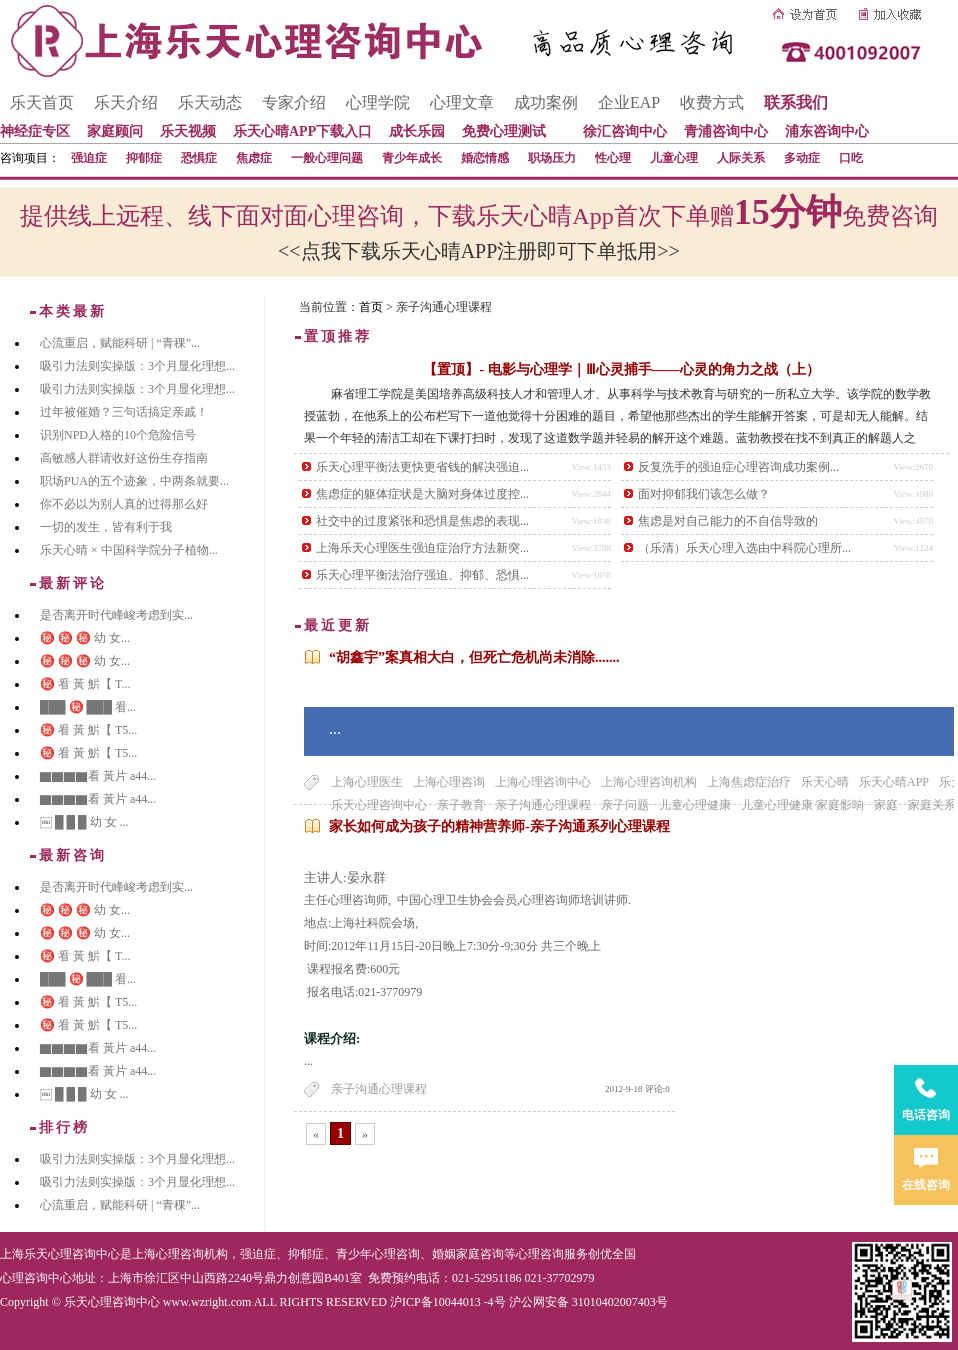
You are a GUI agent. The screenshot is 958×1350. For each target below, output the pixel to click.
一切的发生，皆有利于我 (106, 527)
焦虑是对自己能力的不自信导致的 (728, 521)
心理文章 (462, 102)
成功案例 (546, 102)
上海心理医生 (367, 782)
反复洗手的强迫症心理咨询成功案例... (738, 467)
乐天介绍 (126, 102)
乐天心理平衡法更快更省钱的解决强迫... (422, 467)
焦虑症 (254, 158)
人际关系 (741, 158)
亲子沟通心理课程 (379, 1089)
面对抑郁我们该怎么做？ (704, 494)
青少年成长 (412, 158)
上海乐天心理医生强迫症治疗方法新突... (422, 548)
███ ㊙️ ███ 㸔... (88, 707)
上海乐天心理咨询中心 (60, 1254)
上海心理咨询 (449, 782)
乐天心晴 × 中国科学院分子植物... (129, 550)
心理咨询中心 (36, 1278)
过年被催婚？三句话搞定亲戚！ (124, 412)
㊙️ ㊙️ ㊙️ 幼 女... (85, 638)
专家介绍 (294, 102)
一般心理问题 (327, 158)
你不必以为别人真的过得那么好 (124, 504)
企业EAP (629, 102)
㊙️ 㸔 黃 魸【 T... (85, 684)
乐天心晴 (825, 782)
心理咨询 (540, 1254)
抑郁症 (144, 158)
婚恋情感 (485, 158)
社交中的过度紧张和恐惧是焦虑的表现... (422, 521)
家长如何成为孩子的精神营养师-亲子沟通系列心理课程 (499, 826)
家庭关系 (932, 805)
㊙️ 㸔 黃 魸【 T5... (88, 730)
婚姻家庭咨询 (468, 1254)
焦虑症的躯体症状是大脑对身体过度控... (422, 494)
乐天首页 (42, 102)
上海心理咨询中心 (543, 782)
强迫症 (89, 158)
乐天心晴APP (894, 782)
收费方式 (712, 102)
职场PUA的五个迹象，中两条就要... (134, 481)
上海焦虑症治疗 (749, 782)
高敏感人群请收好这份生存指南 (124, 458)
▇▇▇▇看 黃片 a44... (98, 776)
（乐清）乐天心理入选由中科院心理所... (744, 548)
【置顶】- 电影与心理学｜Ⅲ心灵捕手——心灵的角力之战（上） (621, 369)
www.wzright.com (207, 1302)
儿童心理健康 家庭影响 (802, 805)
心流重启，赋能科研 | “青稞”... (120, 343)
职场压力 (552, 158)
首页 (371, 307)
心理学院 (378, 102)
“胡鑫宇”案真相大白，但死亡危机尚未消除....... (474, 657)
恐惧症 (199, 158)
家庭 (886, 805)
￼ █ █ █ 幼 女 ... (84, 822)
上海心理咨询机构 (649, 782)
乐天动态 (210, 102)
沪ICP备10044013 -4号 (448, 1302)
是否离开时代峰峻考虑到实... (116, 615)
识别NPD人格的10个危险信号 (118, 435)
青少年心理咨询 (378, 1254)
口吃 (851, 158)
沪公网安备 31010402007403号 (588, 1302)
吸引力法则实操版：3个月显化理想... (137, 366)
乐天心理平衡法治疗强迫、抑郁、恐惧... (422, 575)
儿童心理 (674, 158)
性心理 (613, 158)
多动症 (802, 158)
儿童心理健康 (695, 805)
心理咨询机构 (192, 1254)
